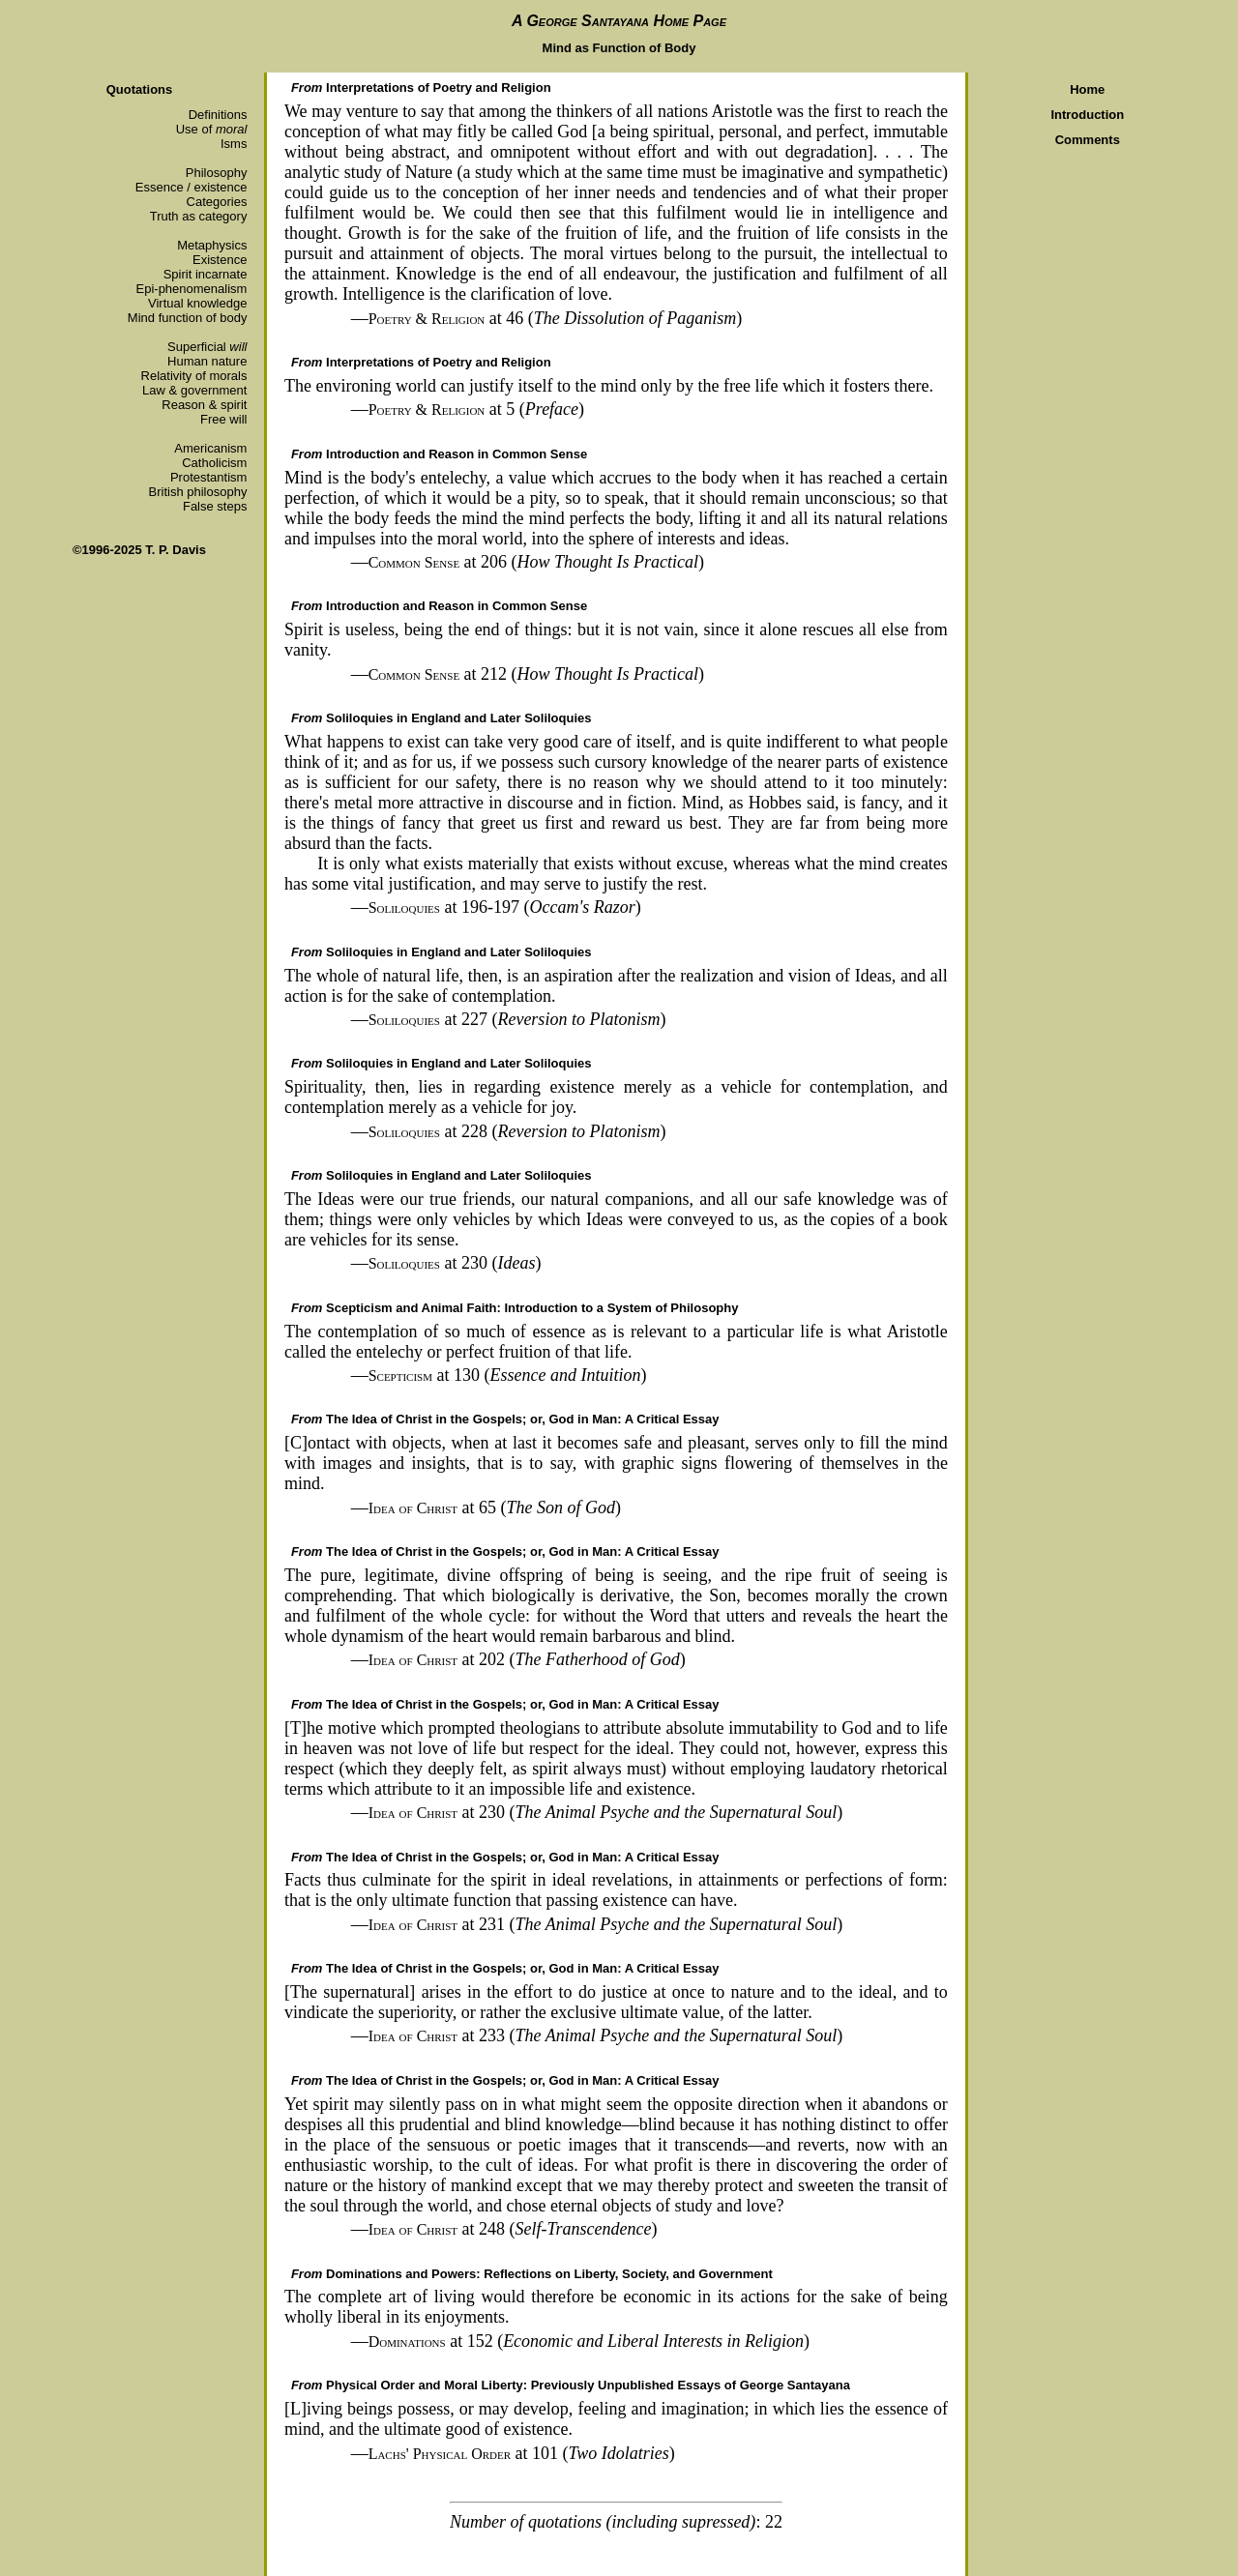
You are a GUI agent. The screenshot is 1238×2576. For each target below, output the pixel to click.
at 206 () (536, 561)
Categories (217, 201)
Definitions (218, 114)
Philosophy (217, 172)
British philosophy (198, 491)
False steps (215, 506)
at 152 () (589, 2341)
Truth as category (199, 216)
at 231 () (605, 1924)
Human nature (207, 361)
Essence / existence (191, 187)
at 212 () (536, 674)
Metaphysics (212, 245)
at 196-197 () (504, 907)
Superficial (207, 346)
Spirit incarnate (205, 274)
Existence (219, 259)
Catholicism (214, 462)
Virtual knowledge (197, 303)
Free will (223, 419)
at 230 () (455, 1263)
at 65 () (494, 1507)
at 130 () (507, 1375)
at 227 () (517, 1019)
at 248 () (513, 2229)
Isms (234, 143)
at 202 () (527, 1659)
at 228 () (517, 1131)
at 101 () (521, 2453)
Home (1087, 89)
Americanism (210, 448)
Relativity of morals (194, 375)
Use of (212, 129)
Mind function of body (188, 317)
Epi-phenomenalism (192, 288)
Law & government (194, 390)
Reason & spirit (204, 404)
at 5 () (476, 409)
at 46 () (555, 318)
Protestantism (208, 477)
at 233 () (605, 2035)
